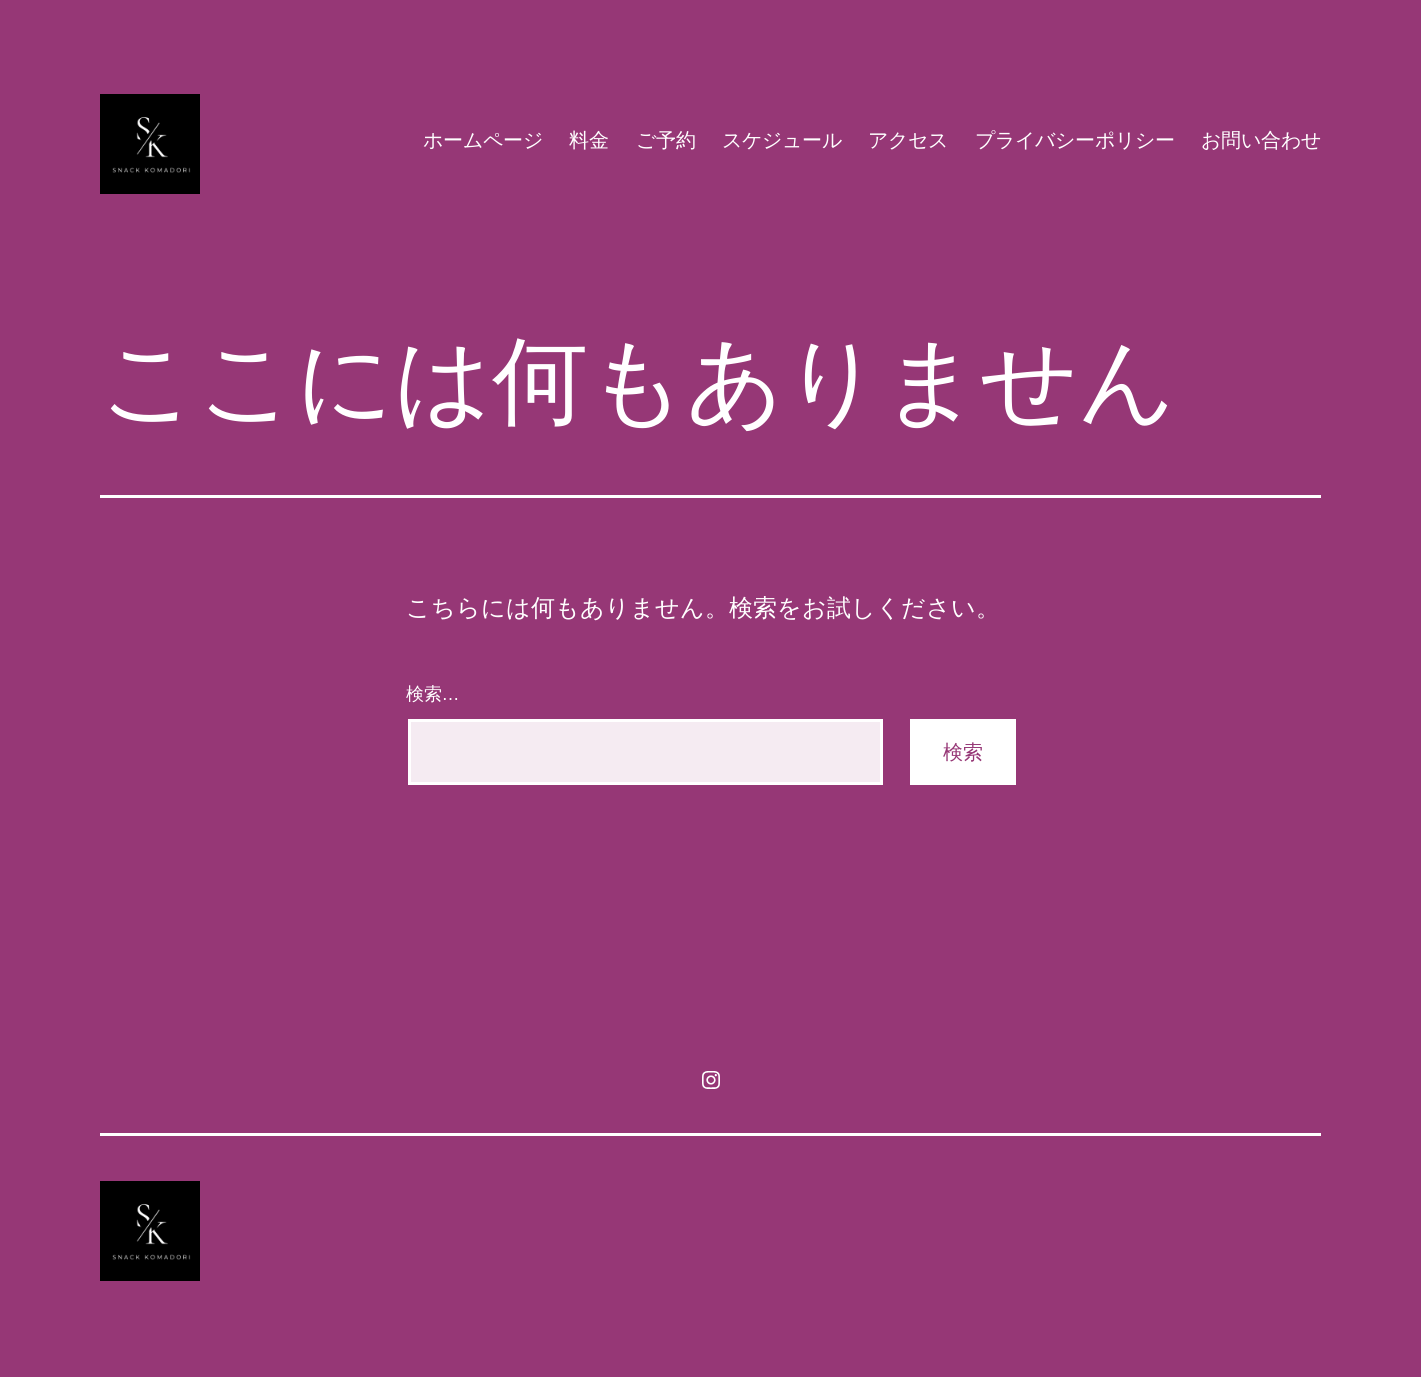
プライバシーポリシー (1075, 140)
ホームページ (483, 140)
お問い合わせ (1261, 140)
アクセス (908, 140)
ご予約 (666, 140)
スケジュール (782, 140)
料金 (589, 140)
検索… (433, 694)
